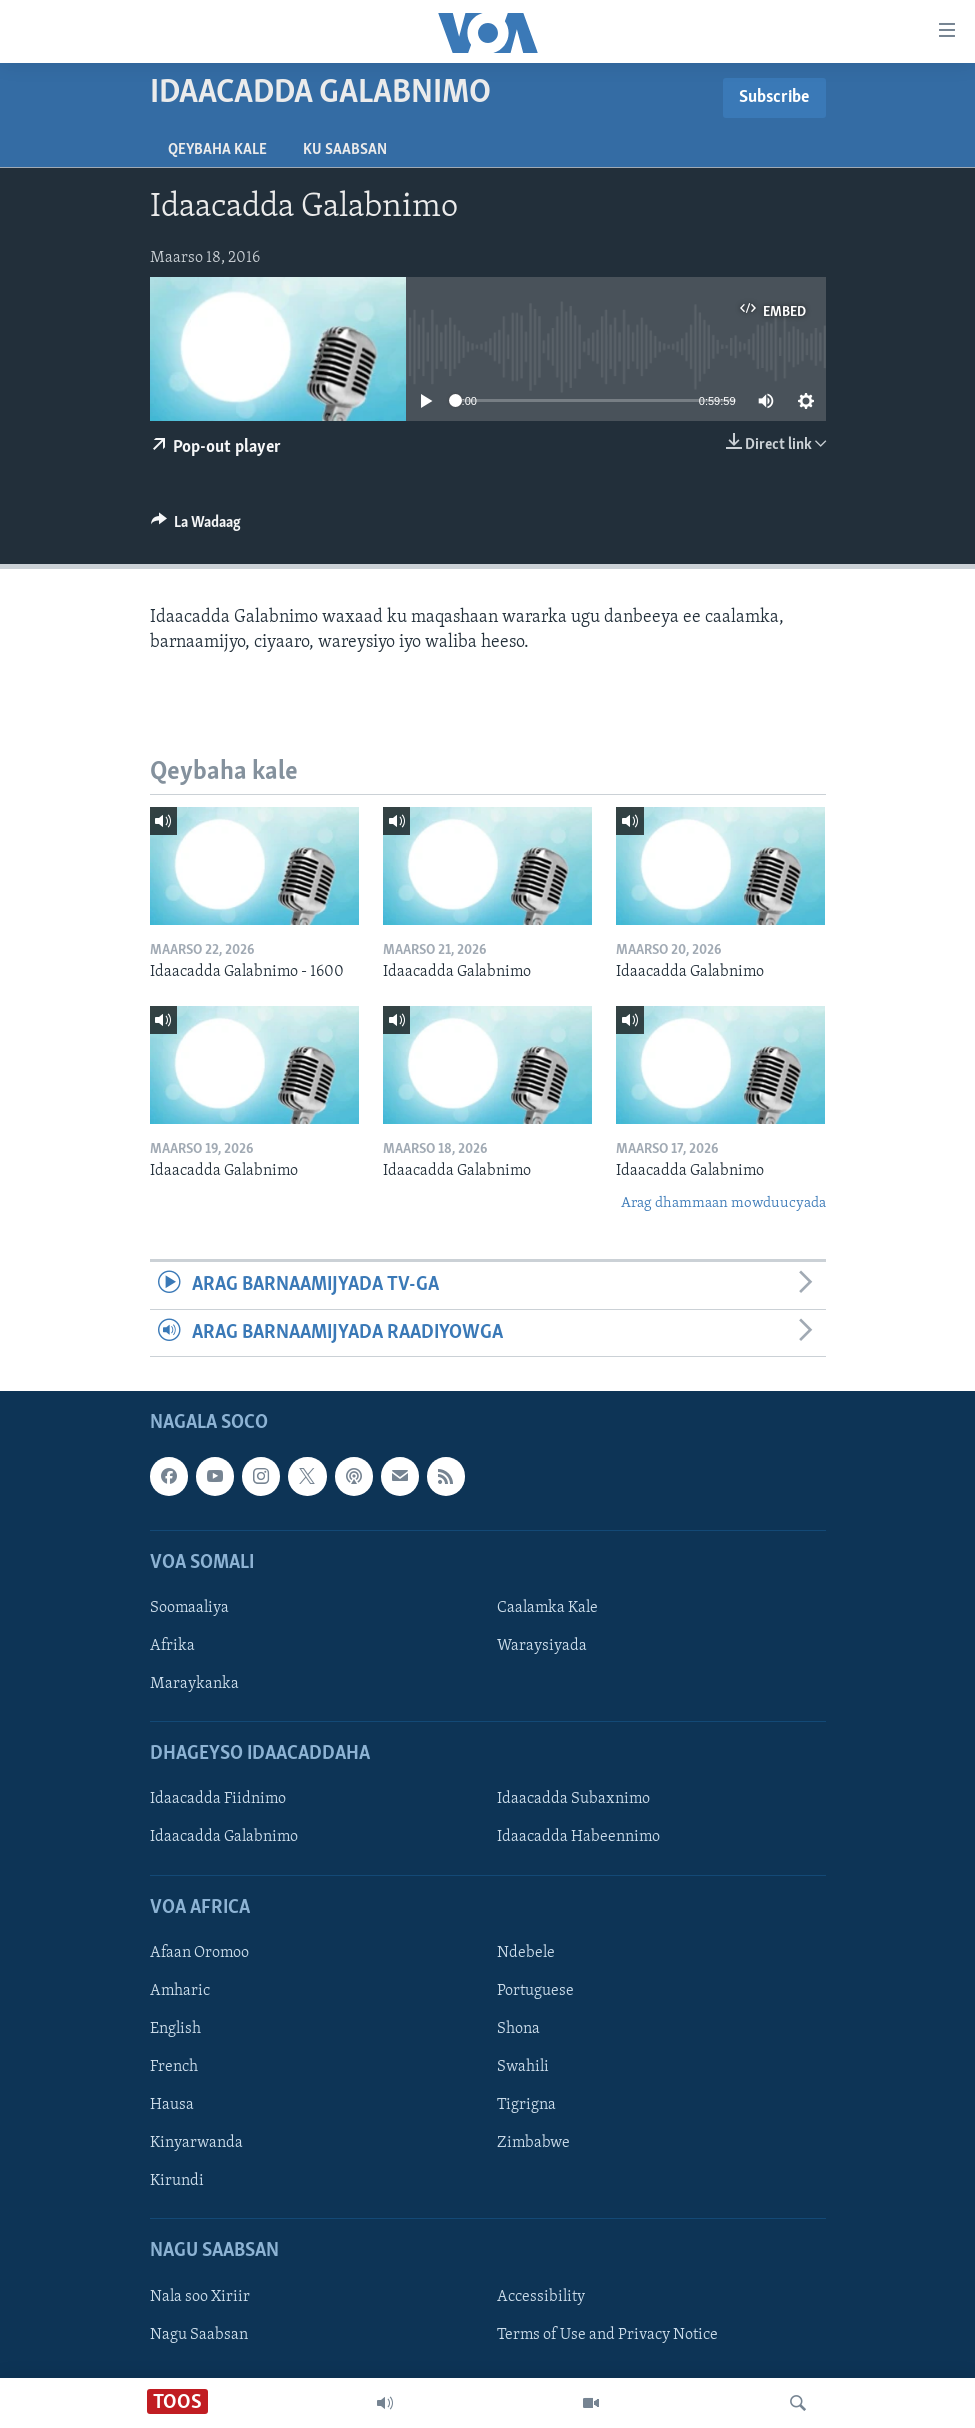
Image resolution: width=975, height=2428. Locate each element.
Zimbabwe (533, 2143)
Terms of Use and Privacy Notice (607, 2335)
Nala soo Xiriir (200, 2296)
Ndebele (526, 1953)
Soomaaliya (189, 1608)
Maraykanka (194, 1684)
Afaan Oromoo (199, 1953)
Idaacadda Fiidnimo (218, 1799)
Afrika (172, 1646)
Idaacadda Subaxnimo (573, 1799)
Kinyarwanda (196, 2143)
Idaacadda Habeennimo (578, 1837)
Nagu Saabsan (199, 2335)
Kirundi (177, 2181)
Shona (518, 2029)
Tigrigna (526, 2105)
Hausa (172, 2105)
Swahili (523, 2067)
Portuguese (535, 1991)
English (175, 2029)
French (174, 2067)
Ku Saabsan (345, 150)
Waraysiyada (542, 1646)
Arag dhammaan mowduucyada (723, 1203)
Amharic (180, 1991)
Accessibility (541, 2296)
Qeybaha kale (217, 150)
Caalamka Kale (547, 1608)
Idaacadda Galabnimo (224, 1837)
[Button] (196, 527)
